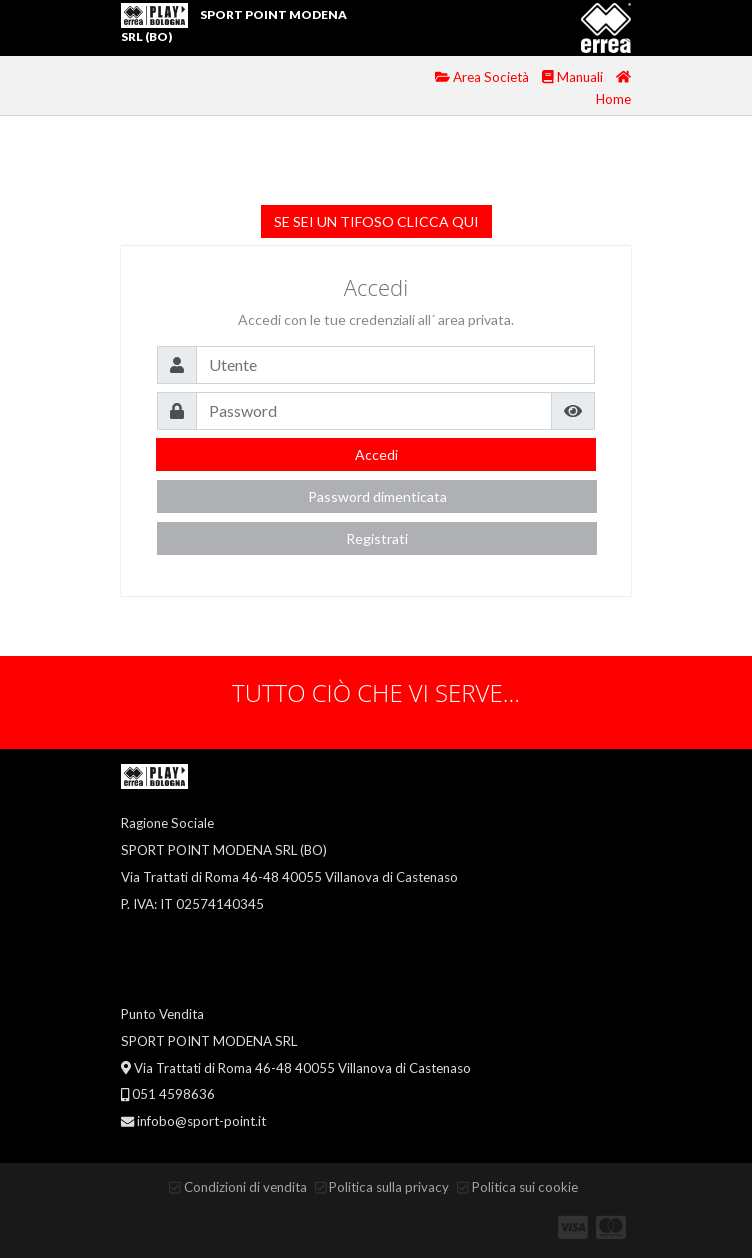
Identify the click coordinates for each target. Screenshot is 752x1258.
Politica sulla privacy (389, 1187)
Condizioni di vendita (245, 1187)
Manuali (574, 77)
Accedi (376, 454)
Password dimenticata (377, 496)
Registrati (377, 538)
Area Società (483, 77)
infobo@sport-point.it (201, 1121)
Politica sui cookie (525, 1187)
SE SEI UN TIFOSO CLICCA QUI (376, 221)
